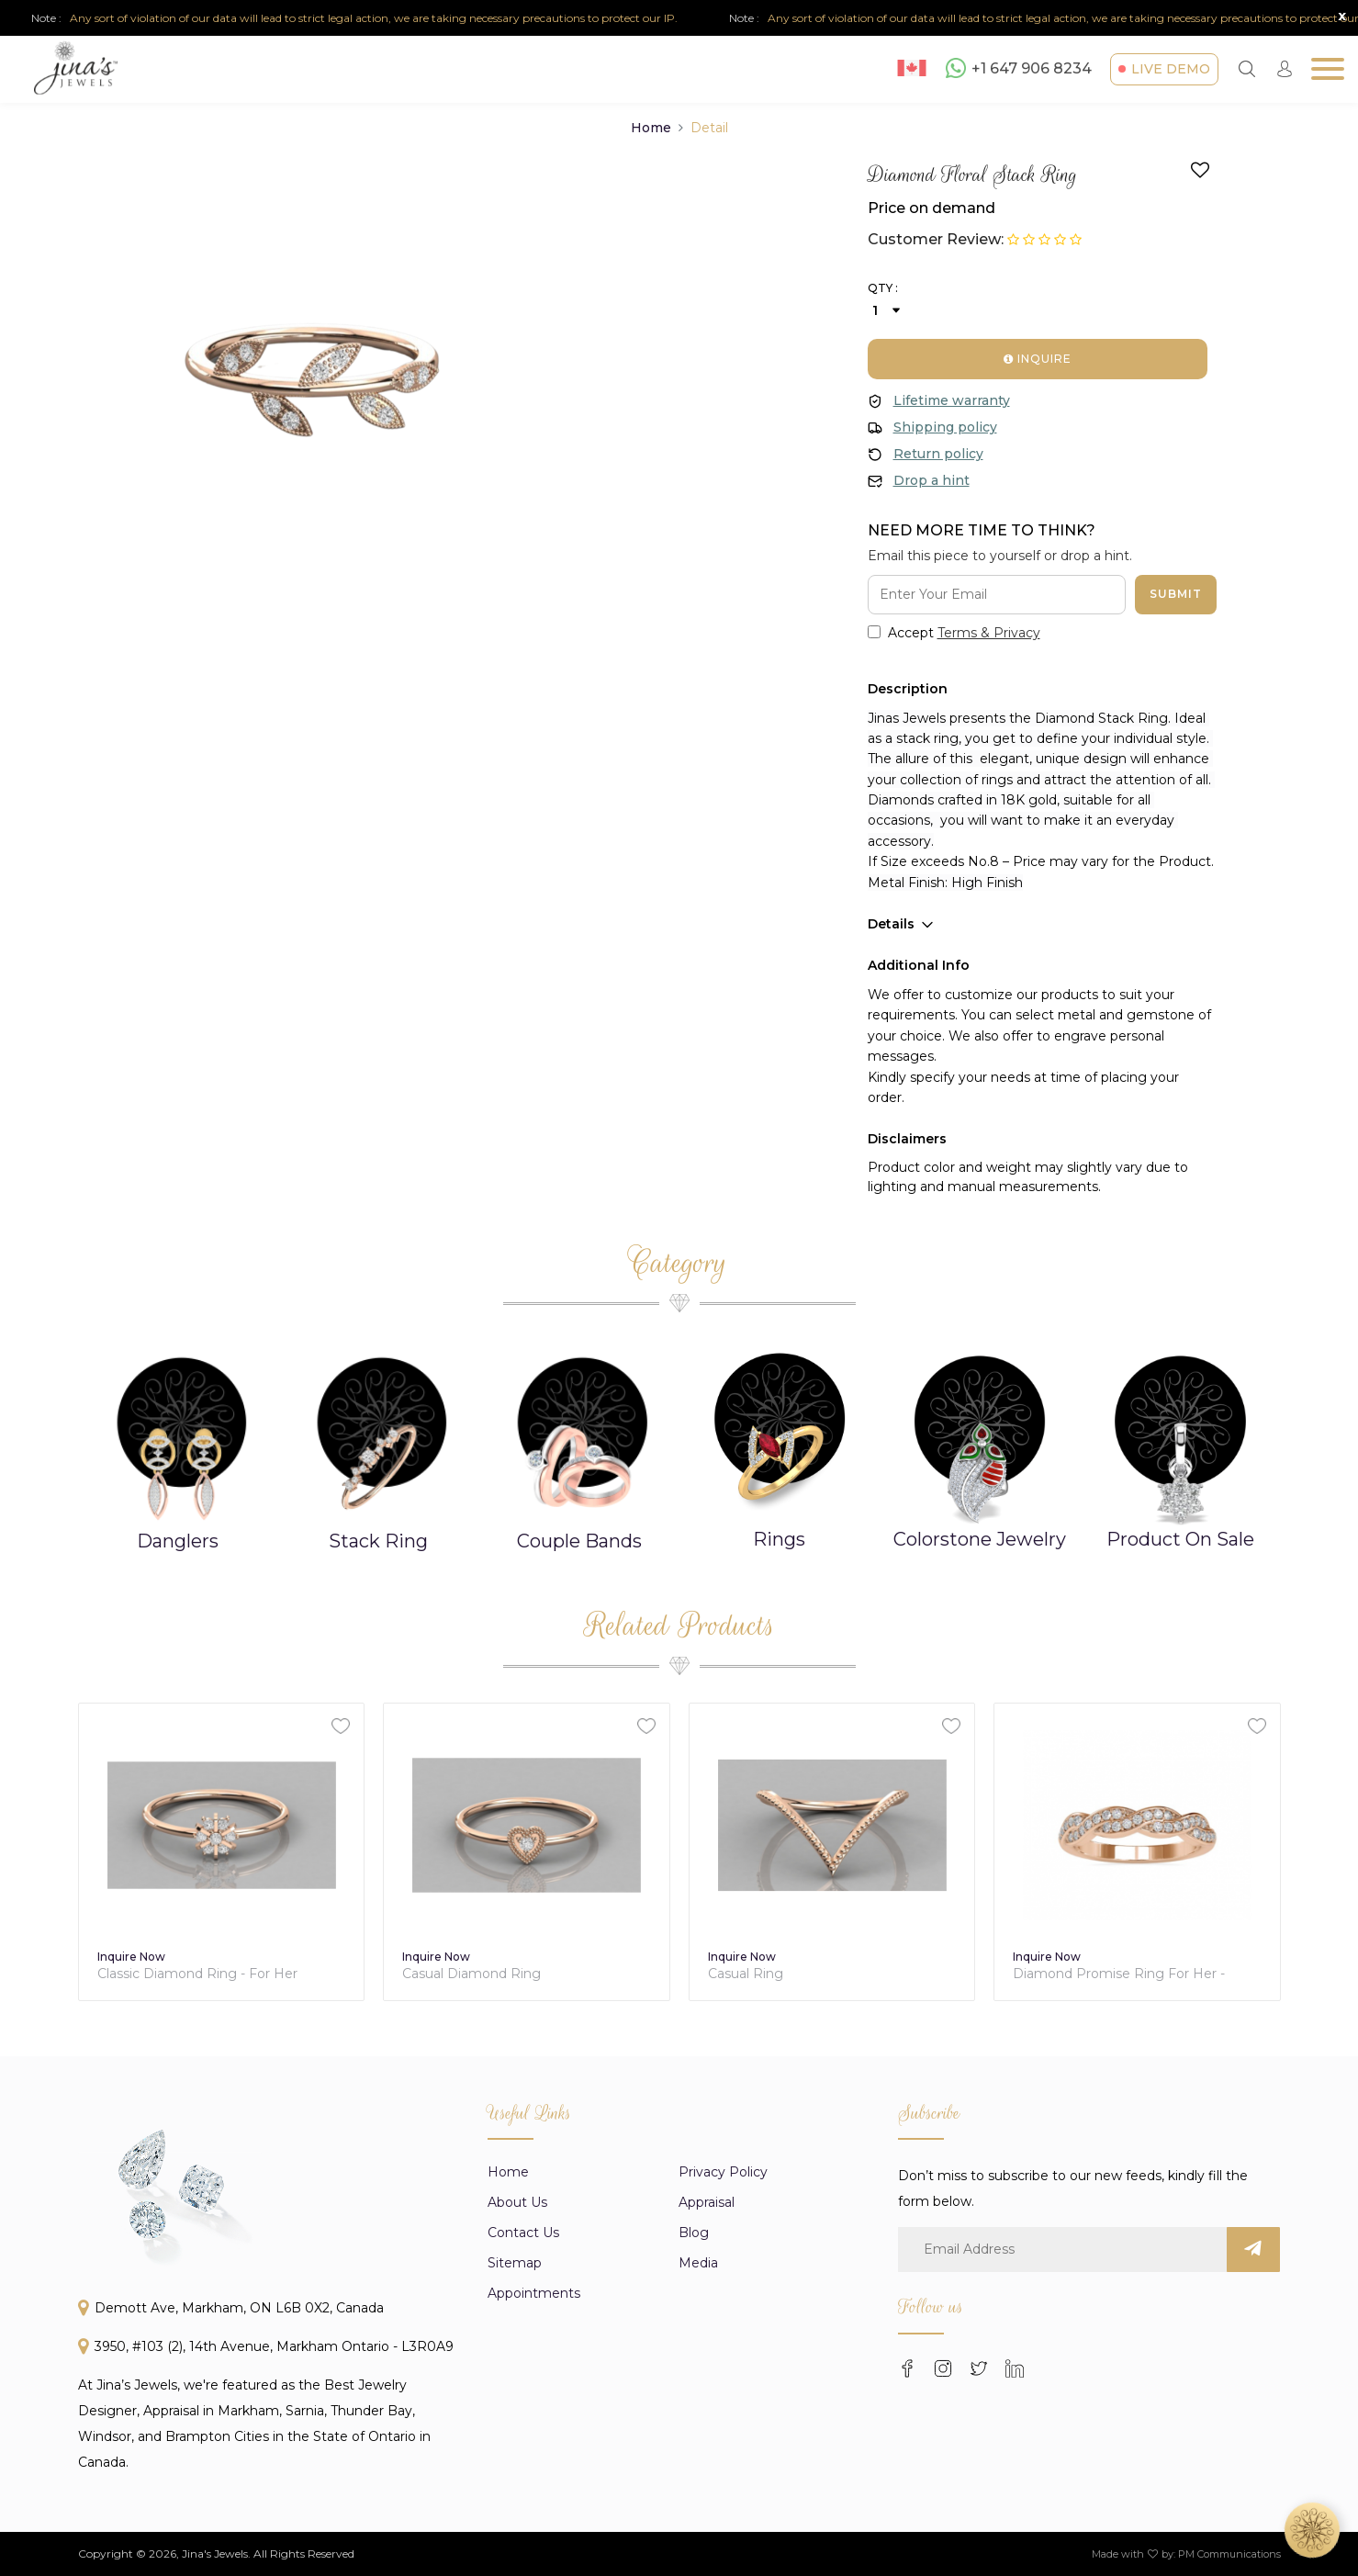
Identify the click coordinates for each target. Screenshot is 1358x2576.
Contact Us (523, 2521)
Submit (1176, 594)
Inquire (1038, 359)
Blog (694, 2521)
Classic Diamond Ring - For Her (503, 1974)
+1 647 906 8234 (1019, 68)
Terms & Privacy (988, 632)
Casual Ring (1051, 1974)
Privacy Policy (723, 2460)
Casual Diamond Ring (777, 1974)
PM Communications (1229, 2554)
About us (517, 2490)
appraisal (707, 2490)
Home (651, 127)
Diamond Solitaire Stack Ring (191, 1974)
